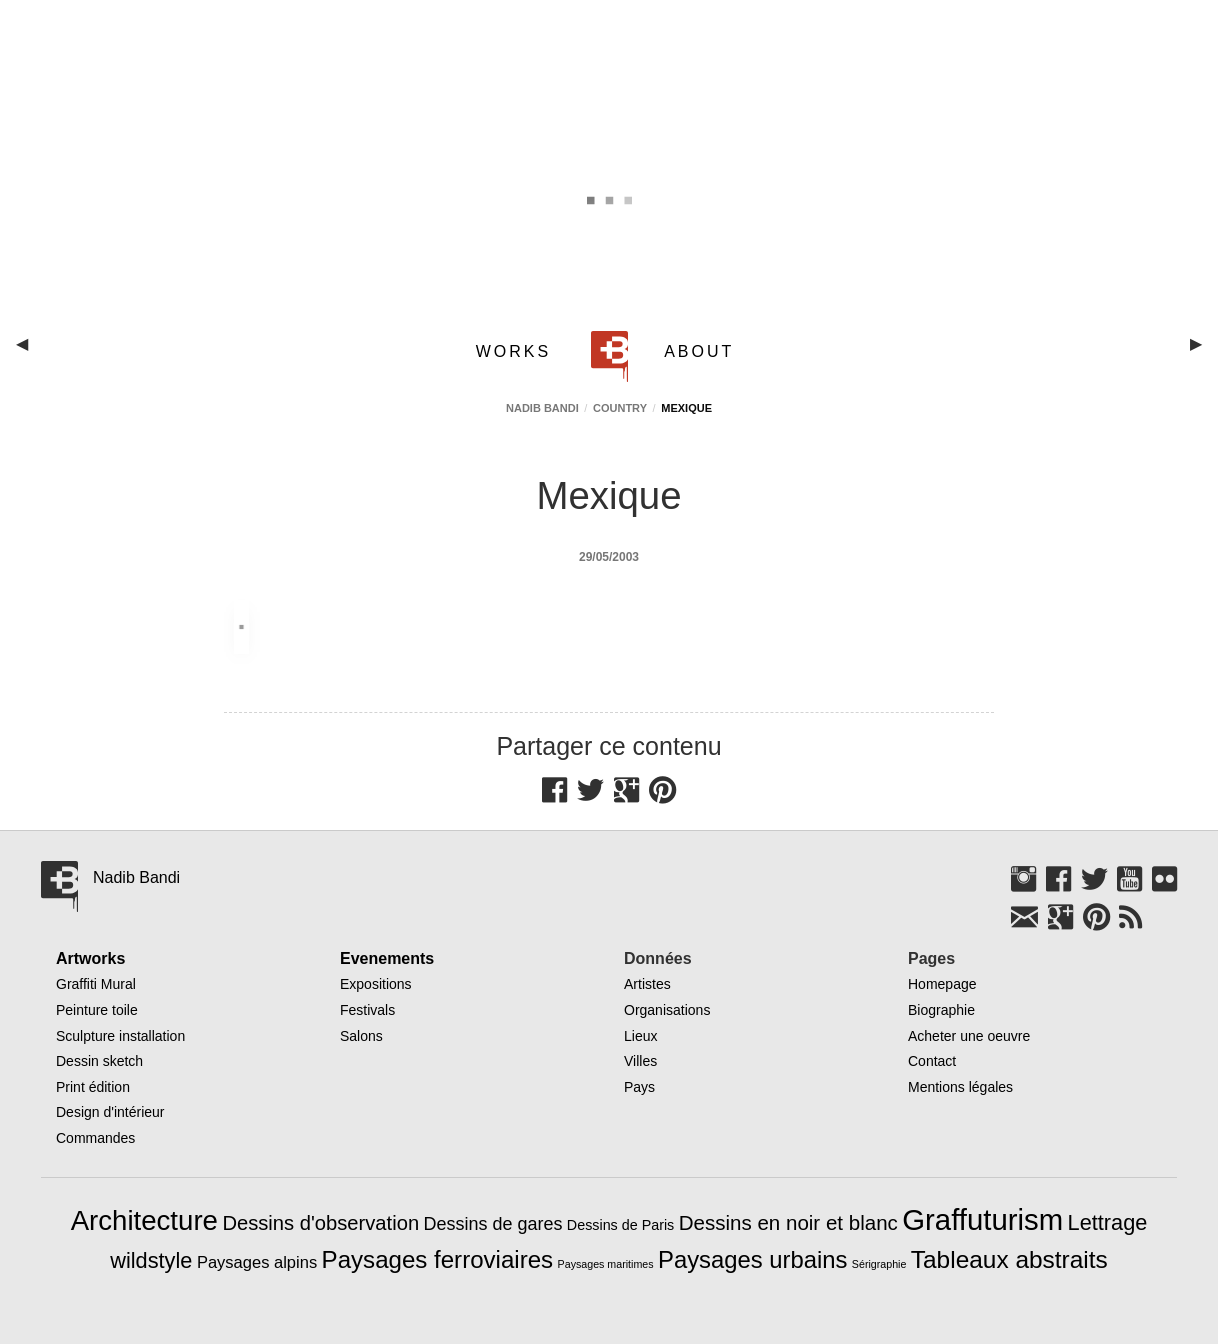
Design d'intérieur (110, 1112)
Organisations (667, 1010)
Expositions (376, 984)
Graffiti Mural (96, 984)
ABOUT (699, 351)
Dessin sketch (99, 1061)
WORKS (513, 351)
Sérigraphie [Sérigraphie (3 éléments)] (879, 1264)
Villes (640, 1061)
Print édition (93, 1087)
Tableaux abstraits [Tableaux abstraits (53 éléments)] (1009, 1259)
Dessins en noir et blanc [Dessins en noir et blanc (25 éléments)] (788, 1222)
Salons (361, 1036)
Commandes (95, 1138)
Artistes (647, 984)
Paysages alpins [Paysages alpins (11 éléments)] (257, 1262)
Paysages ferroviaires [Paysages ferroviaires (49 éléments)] (438, 1259)
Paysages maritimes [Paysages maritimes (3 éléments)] (606, 1264)
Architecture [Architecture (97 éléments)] (144, 1220)
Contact (932, 1061)
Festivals (367, 1010)
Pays (639, 1087)
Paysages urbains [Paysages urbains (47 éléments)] (752, 1259)
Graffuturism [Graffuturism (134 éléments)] (982, 1219)
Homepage (942, 984)
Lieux (640, 1036)
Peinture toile (97, 1010)
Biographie (941, 1010)
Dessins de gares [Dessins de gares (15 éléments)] (493, 1224)
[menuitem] (517, 351)
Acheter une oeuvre (969, 1036)
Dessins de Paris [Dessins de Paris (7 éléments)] (620, 1225)
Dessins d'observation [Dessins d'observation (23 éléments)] (320, 1223)
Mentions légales (960, 1087)
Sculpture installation (120, 1036)
